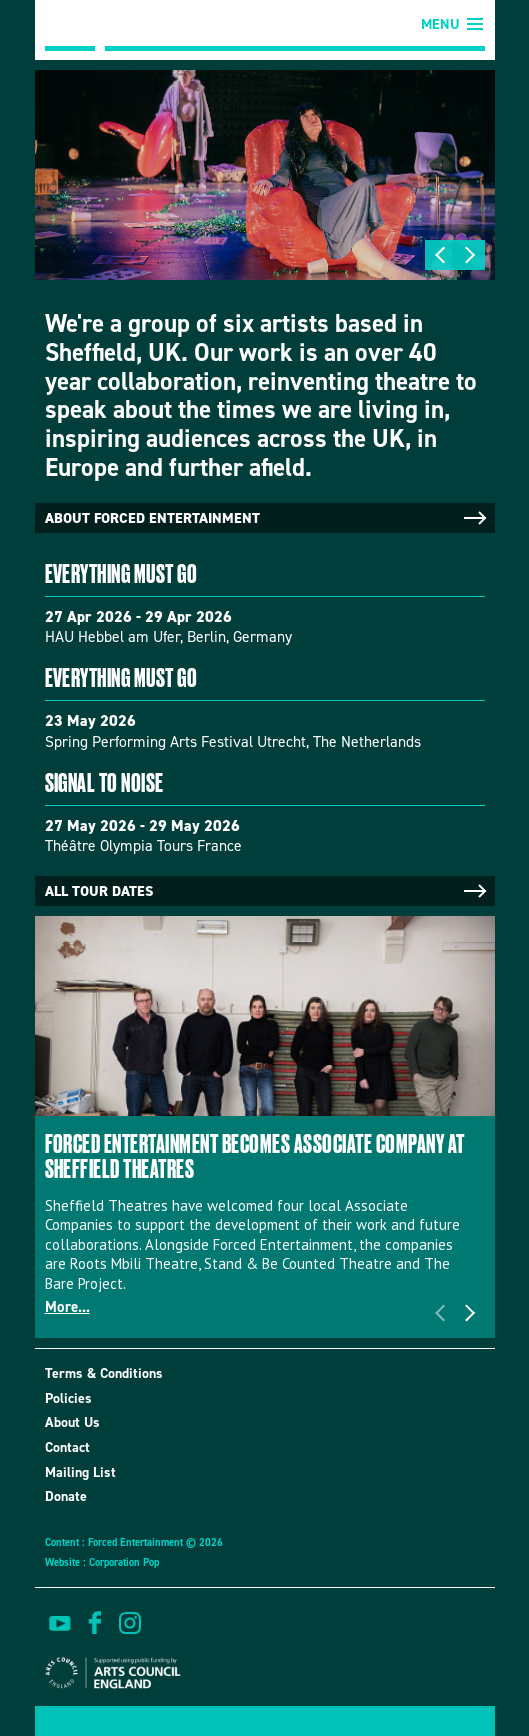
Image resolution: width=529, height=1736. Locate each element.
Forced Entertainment (70, 25)
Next (470, 255)
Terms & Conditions (104, 1373)
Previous (440, 255)
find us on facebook (95, 1623)
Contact (67, 1447)
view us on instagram (130, 1623)
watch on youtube (60, 1623)
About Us (72, 1422)
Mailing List (80, 1472)
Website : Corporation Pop (102, 1562)
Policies (68, 1398)
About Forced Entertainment (267, 518)
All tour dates (267, 891)
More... (67, 1307)
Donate (66, 1496)
